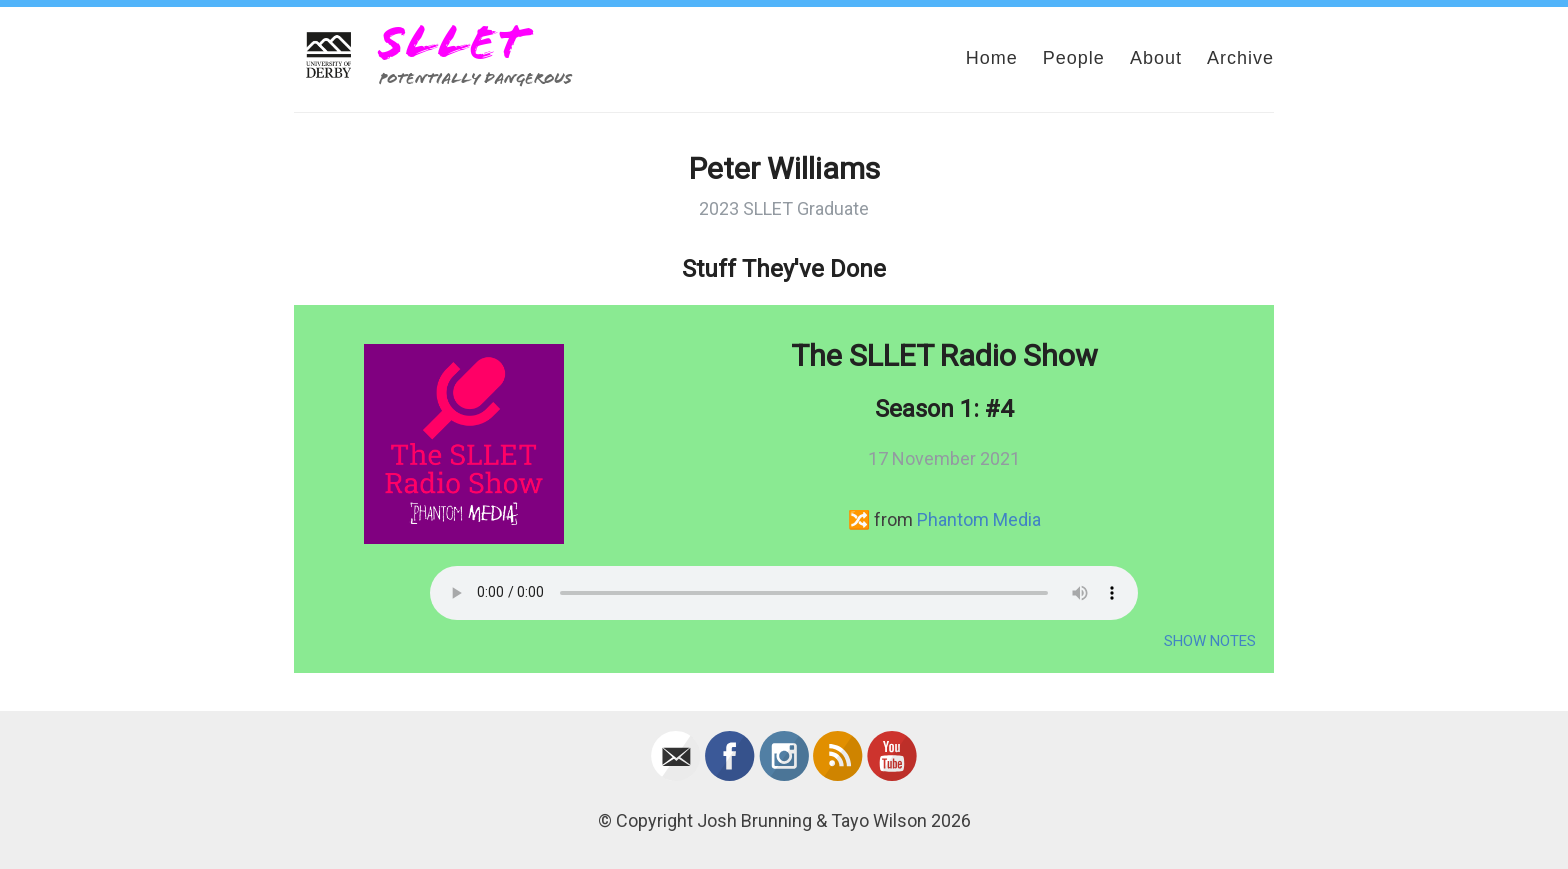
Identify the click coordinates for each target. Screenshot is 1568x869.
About (1156, 58)
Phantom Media (979, 519)
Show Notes (1210, 641)
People (1074, 58)
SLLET (453, 42)
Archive (1240, 58)
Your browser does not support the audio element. (784, 593)
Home (992, 58)
